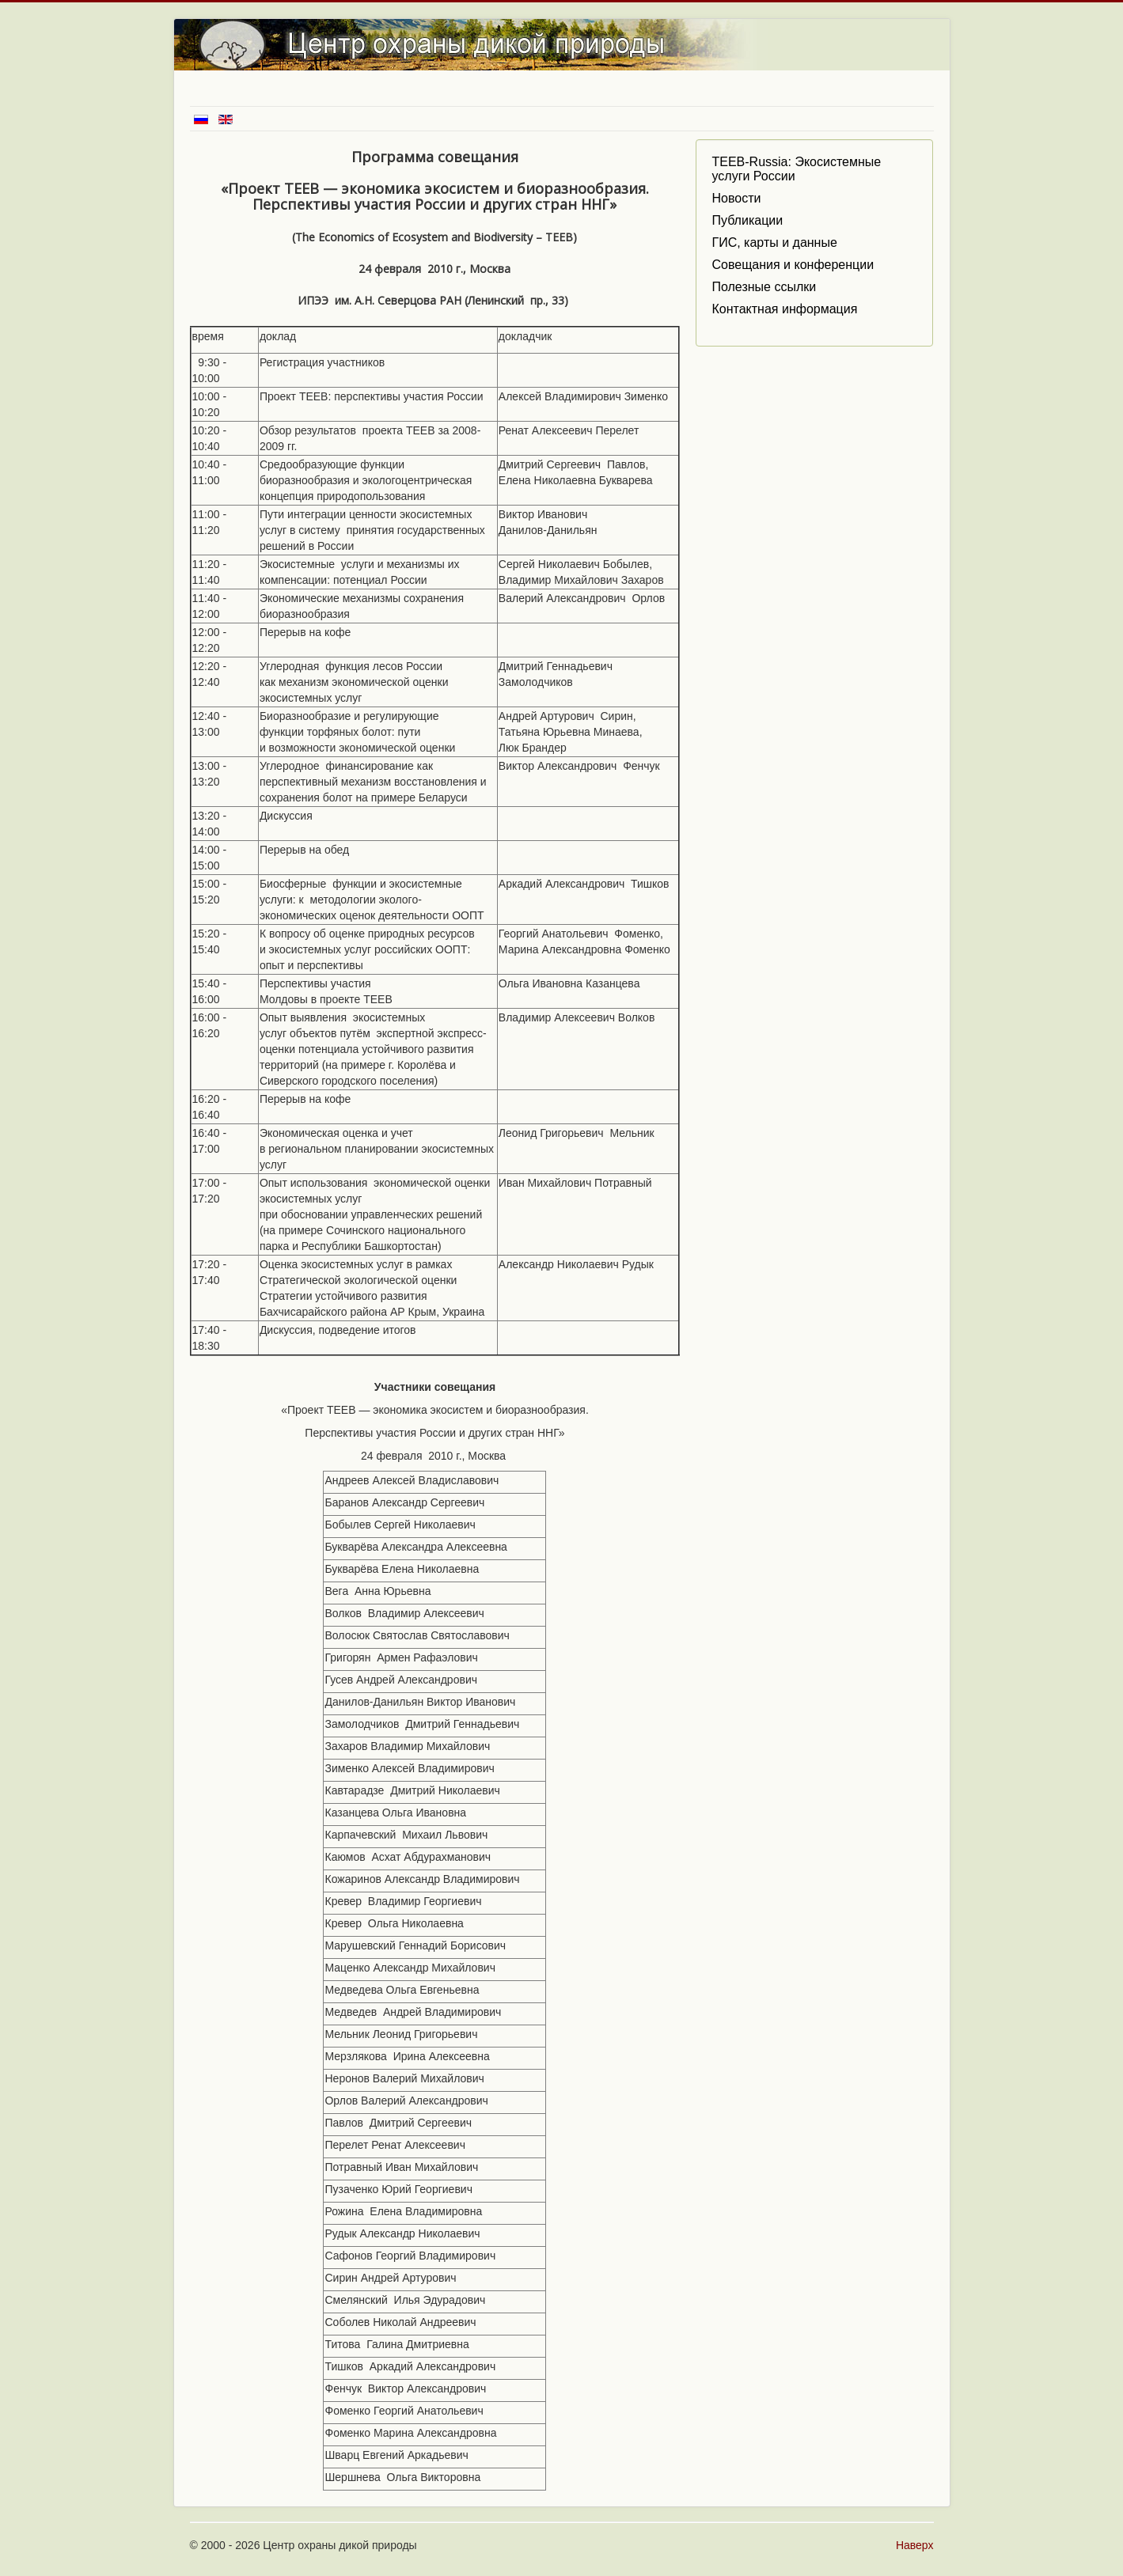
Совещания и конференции (792, 264)
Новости (736, 198)
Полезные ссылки (763, 287)
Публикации (747, 220)
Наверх (915, 2545)
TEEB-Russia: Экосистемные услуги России (796, 169)
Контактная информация (784, 309)
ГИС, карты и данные (774, 242)
